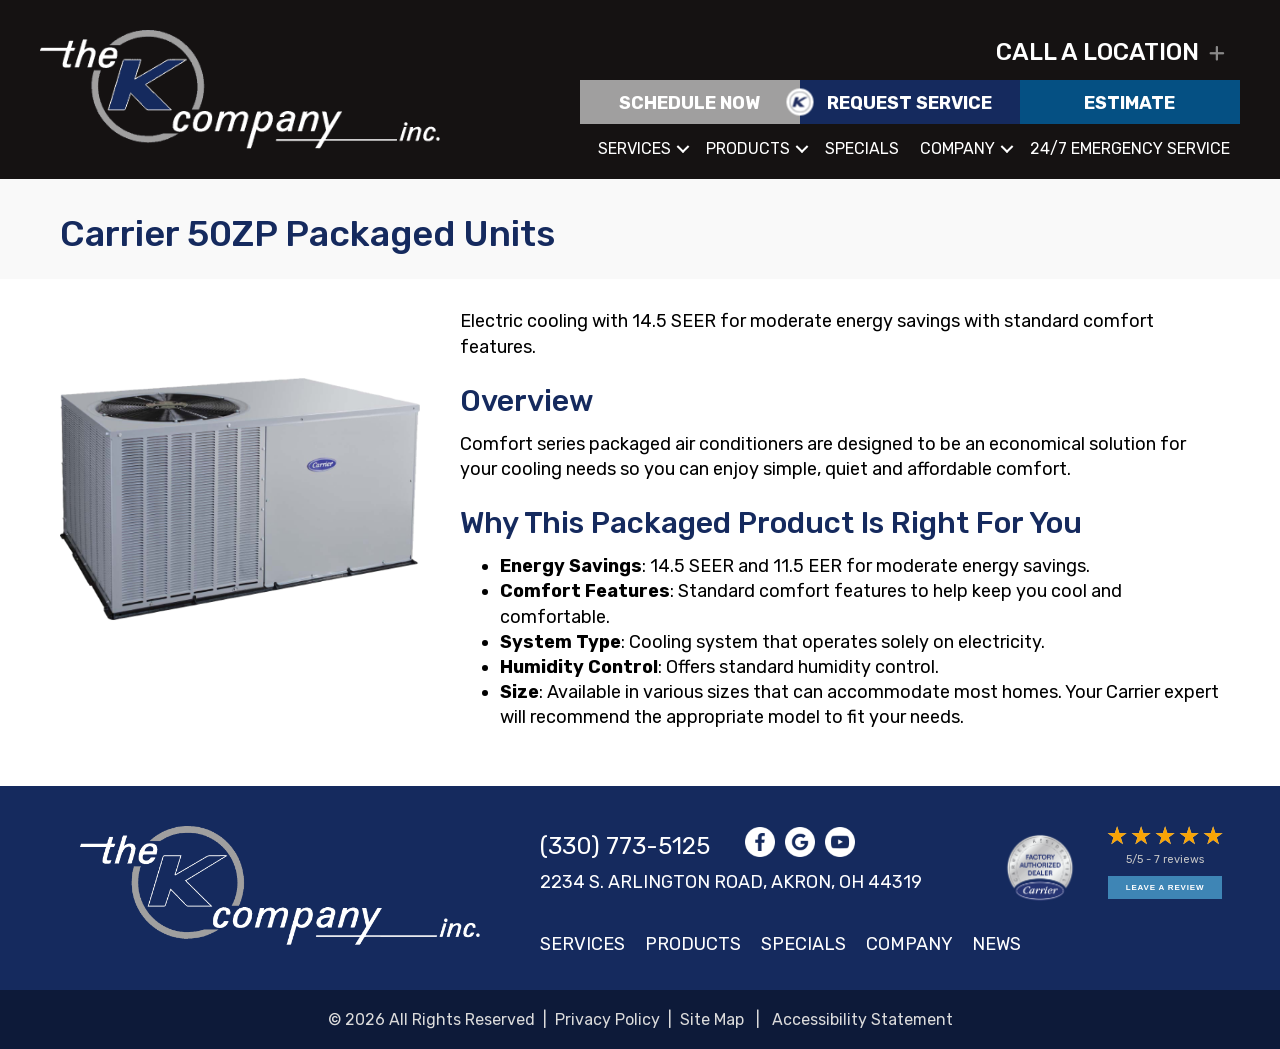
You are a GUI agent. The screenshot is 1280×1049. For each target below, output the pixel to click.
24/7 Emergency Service (1130, 148)
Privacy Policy (607, 1019)
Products (748, 148)
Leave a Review (1165, 887)
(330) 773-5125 (625, 846)
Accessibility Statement (862, 1019)
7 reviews (1179, 859)
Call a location (1097, 52)
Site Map (712, 1019)
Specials (862, 148)
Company (957, 148)
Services (634, 148)
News (996, 944)
